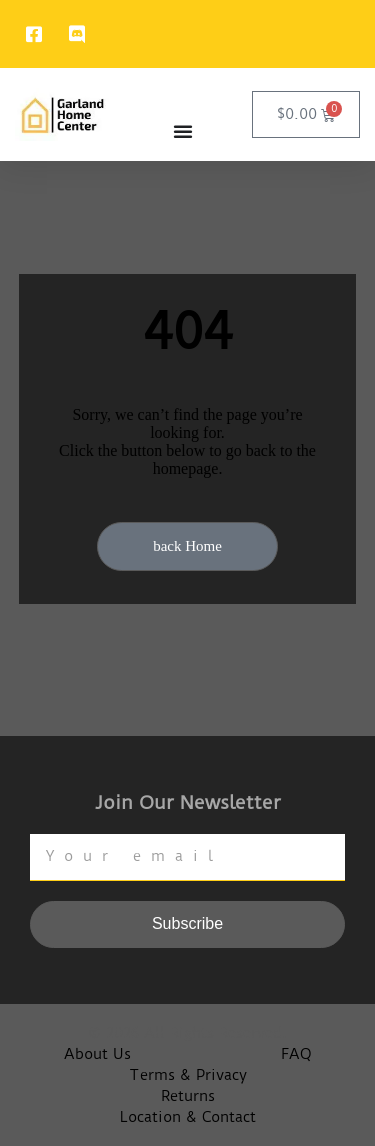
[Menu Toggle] (183, 131)
